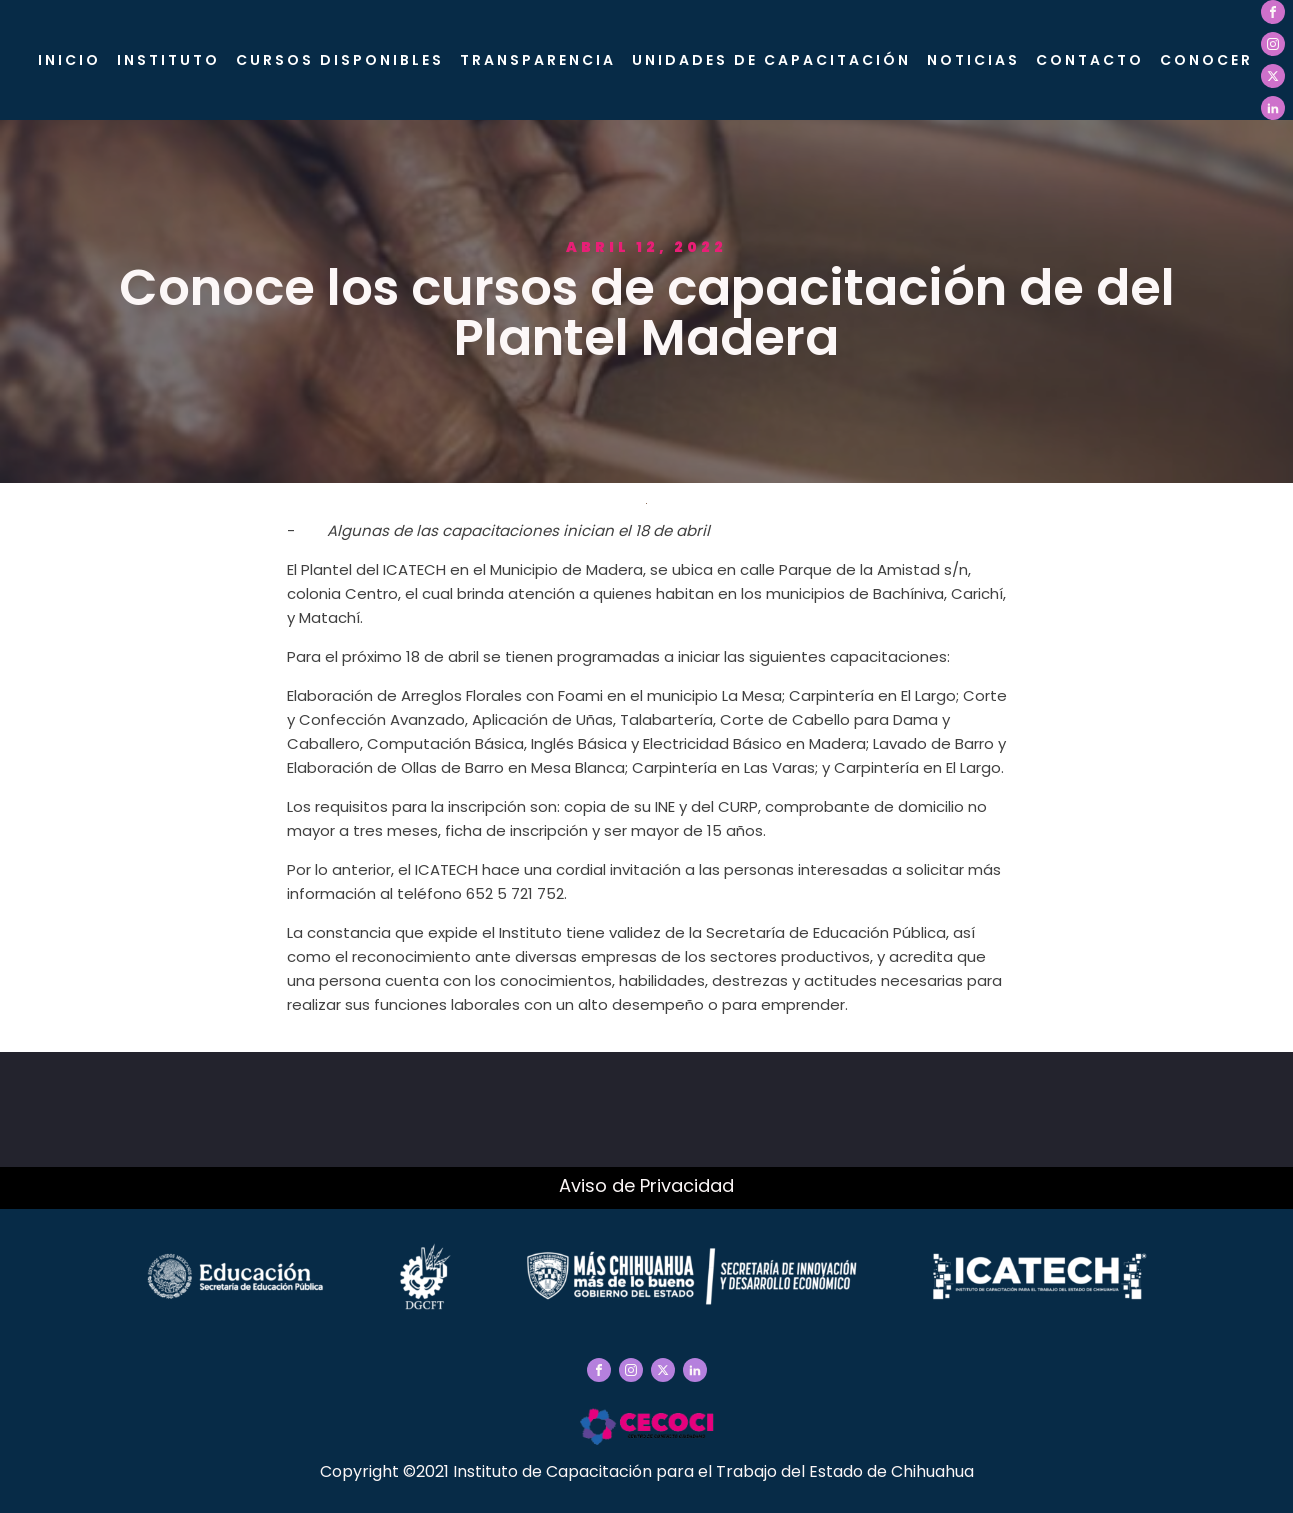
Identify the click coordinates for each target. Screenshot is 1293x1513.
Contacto (1090, 60)
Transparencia (538, 60)
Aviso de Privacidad (646, 1185)
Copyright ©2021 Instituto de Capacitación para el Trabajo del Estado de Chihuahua (647, 1471)
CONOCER (1206, 60)
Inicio (69, 60)
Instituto (168, 60)
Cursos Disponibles (340, 60)
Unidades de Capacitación (771, 60)
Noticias (973, 60)
